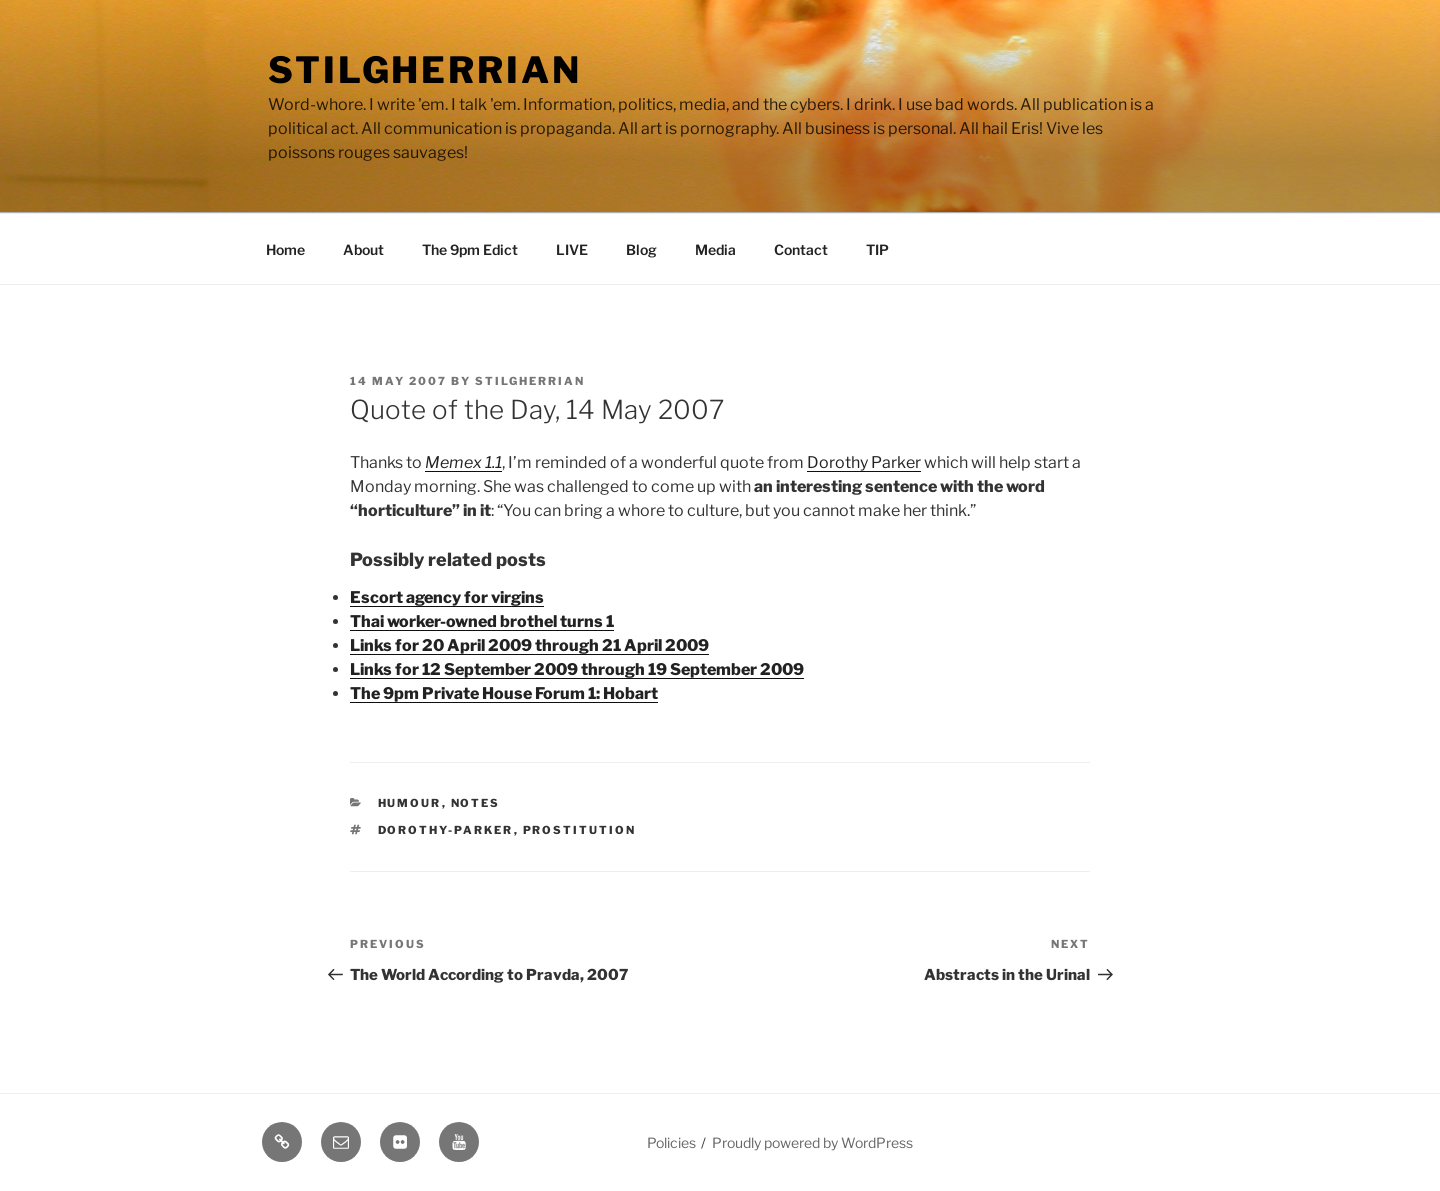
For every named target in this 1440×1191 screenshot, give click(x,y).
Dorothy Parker (864, 462)
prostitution (580, 830)
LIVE (572, 249)
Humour (410, 803)
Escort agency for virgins (447, 597)
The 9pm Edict (470, 249)
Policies (671, 1142)
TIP (877, 249)
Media (715, 249)
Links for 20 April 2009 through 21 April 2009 (529, 645)
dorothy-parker (446, 830)
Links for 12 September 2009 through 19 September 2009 (577, 669)
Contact (801, 249)
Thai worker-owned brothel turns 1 (482, 621)
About (363, 249)
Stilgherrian (425, 70)
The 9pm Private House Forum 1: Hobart (504, 693)
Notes (476, 803)
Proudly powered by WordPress (812, 1142)
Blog (641, 249)
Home (285, 249)
